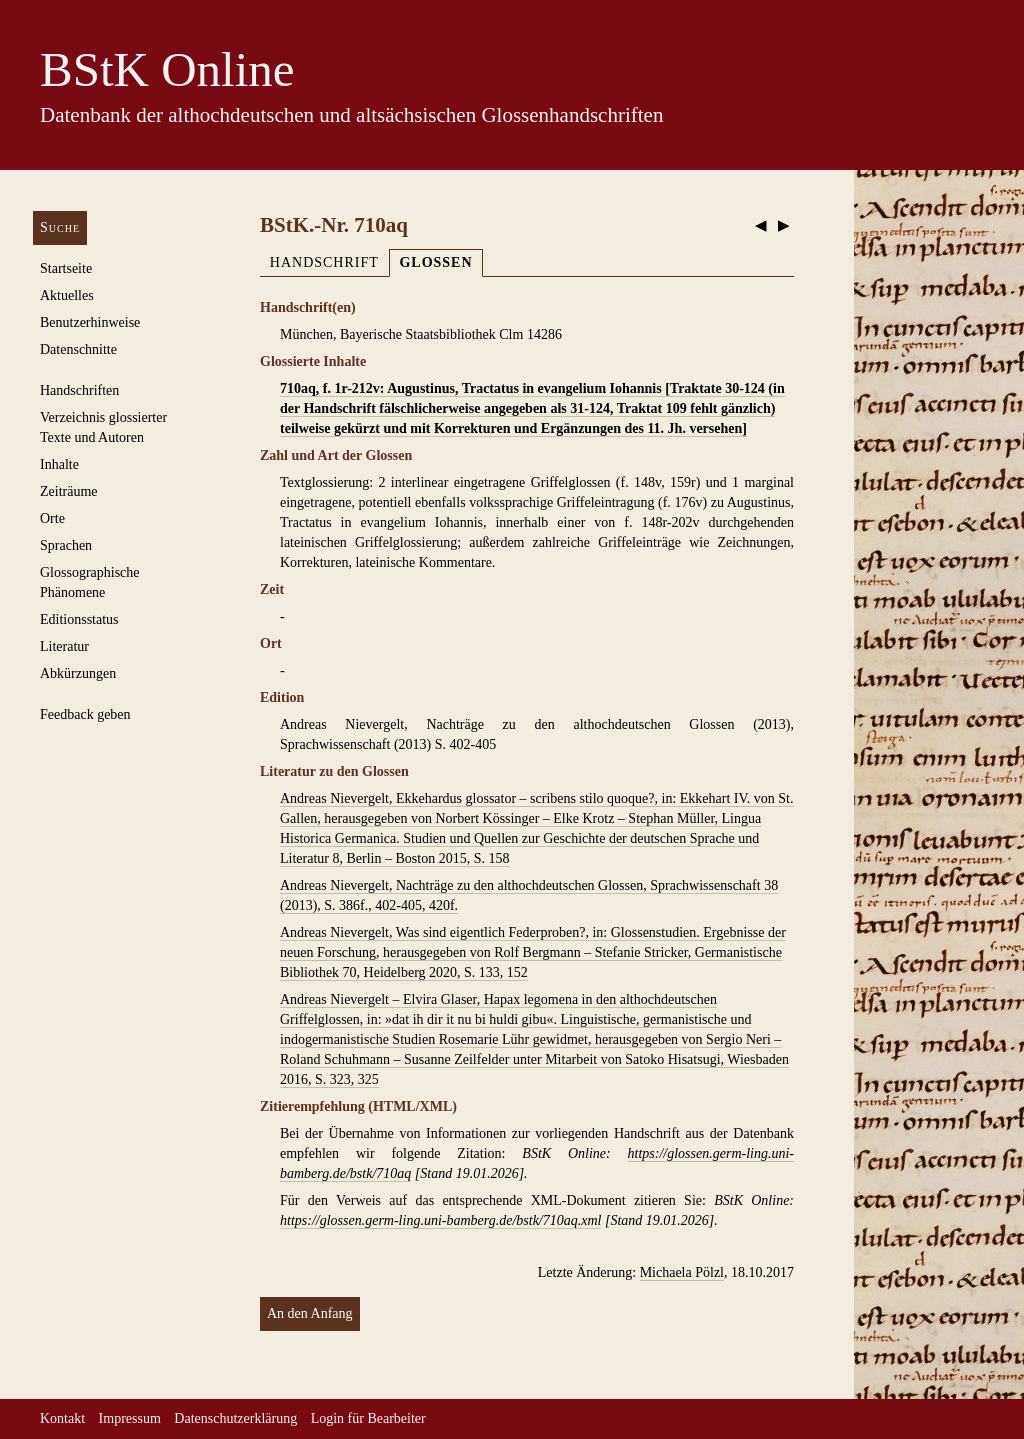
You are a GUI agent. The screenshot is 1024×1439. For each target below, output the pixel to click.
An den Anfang (310, 1313)
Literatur (64, 646)
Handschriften (79, 390)
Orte (52, 518)
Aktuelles (67, 295)
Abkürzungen (78, 673)
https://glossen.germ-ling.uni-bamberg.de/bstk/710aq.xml (440, 1220)
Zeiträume (69, 491)
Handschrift (324, 262)
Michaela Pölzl (682, 1272)
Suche (60, 227)
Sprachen (66, 545)
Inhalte (59, 464)
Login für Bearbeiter (368, 1418)
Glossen (435, 262)
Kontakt (62, 1418)
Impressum (130, 1418)
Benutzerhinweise (90, 322)
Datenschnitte (78, 349)
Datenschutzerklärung (235, 1418)
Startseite (66, 268)
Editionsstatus (79, 619)
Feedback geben (85, 714)
